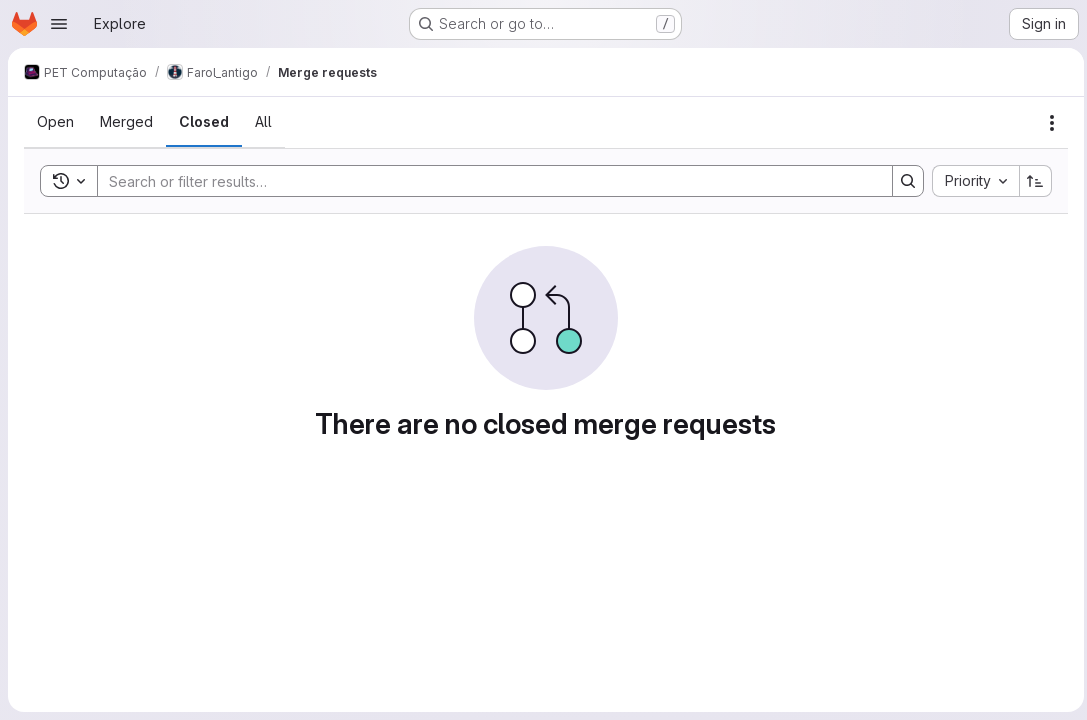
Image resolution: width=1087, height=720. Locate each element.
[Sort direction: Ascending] (1031, 181)
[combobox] (970, 181)
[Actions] (1047, 123)
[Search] (482, 181)
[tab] (55, 122)
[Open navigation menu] (59, 24)
